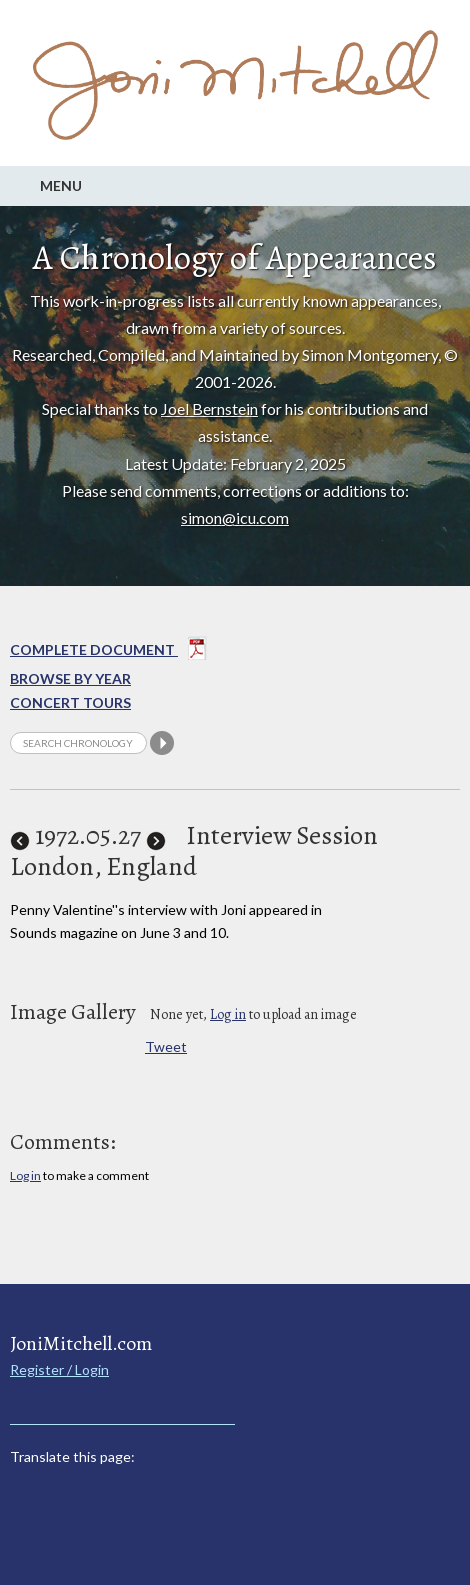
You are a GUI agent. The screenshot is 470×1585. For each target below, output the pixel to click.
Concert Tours (70, 702)
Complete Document (108, 652)
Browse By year (70, 678)
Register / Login (59, 1369)
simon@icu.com (235, 517)
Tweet (166, 1046)
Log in (228, 1014)
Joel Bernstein (209, 408)
